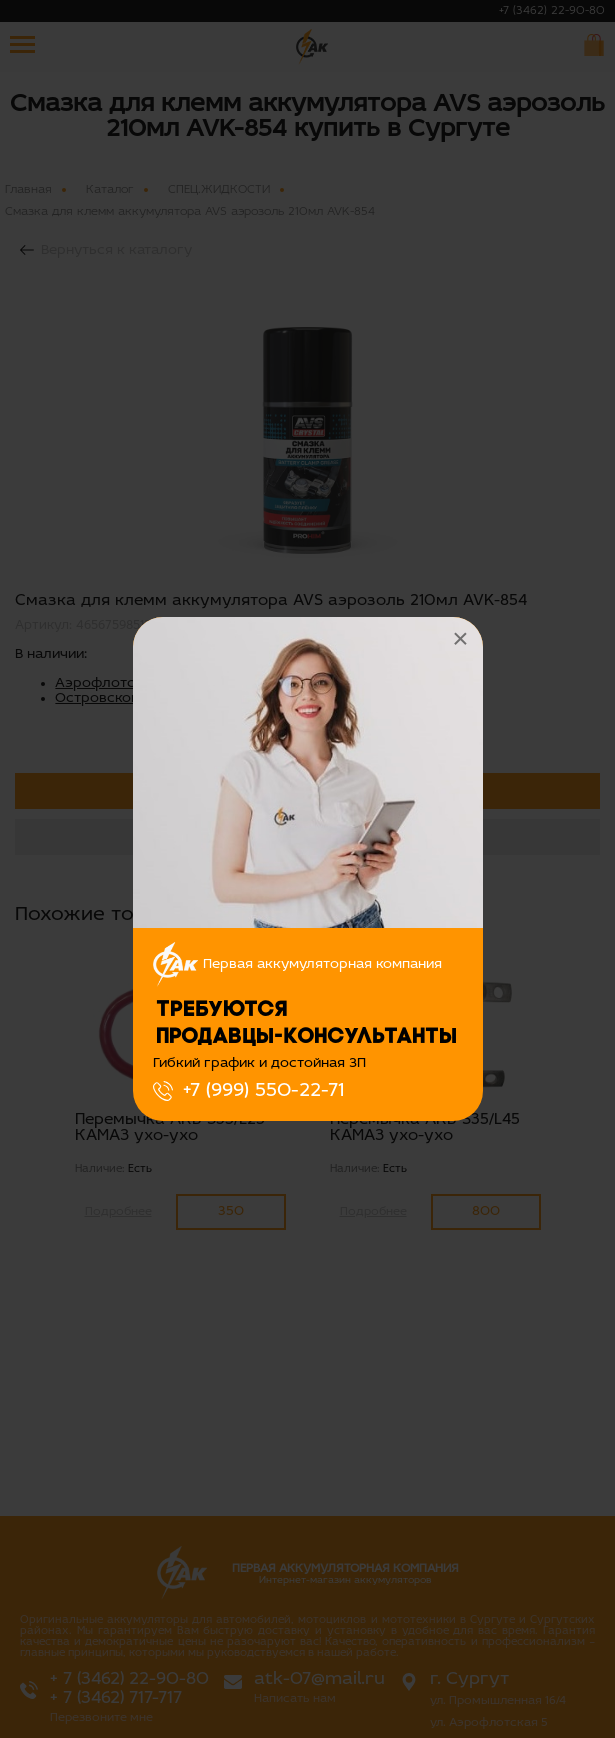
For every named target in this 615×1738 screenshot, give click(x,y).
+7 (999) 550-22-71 (263, 1091)
